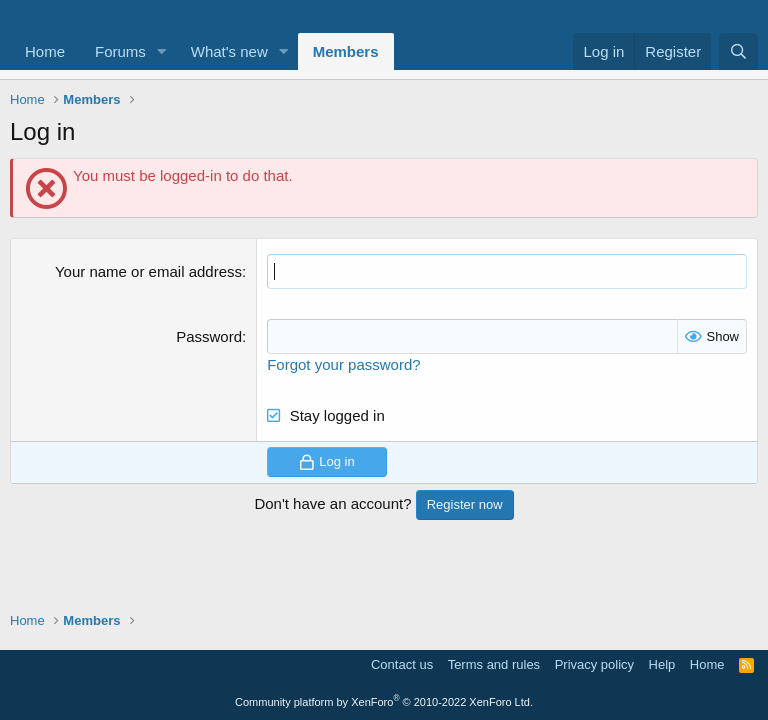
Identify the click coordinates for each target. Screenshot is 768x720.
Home (45, 51)
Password (209, 336)
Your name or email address (148, 271)
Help (662, 664)
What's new (229, 51)
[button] (162, 51)
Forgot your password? (343, 364)
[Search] (738, 51)
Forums (120, 51)
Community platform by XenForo (384, 702)
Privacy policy (594, 664)
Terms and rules (494, 664)
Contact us (402, 664)
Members (346, 51)
